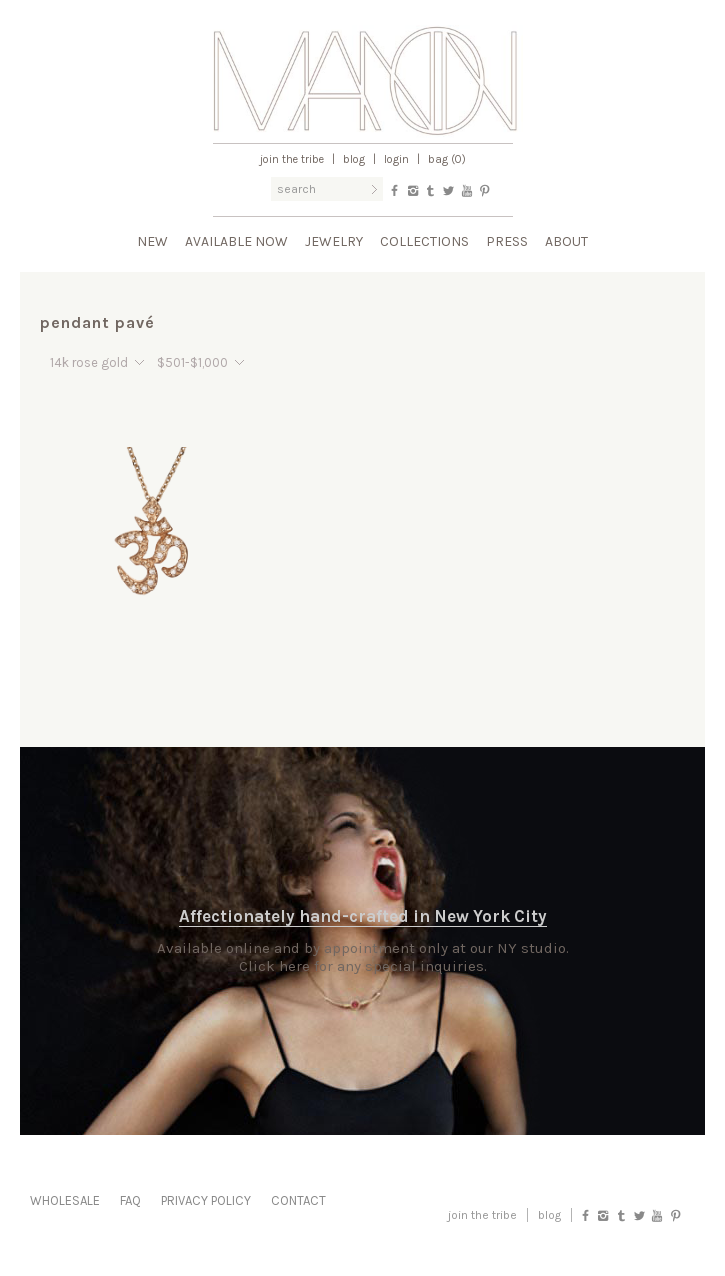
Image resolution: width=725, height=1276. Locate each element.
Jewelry (334, 241)
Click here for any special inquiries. (363, 966)
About (566, 241)
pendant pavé (97, 322)
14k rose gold (89, 362)
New (152, 241)
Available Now (236, 241)
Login (396, 159)
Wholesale (65, 1200)
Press (507, 241)
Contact (298, 1200)
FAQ (130, 1200)
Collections (424, 241)
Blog (354, 159)
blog (549, 1215)
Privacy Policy (206, 1200)
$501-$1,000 (192, 362)
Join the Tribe (292, 159)
